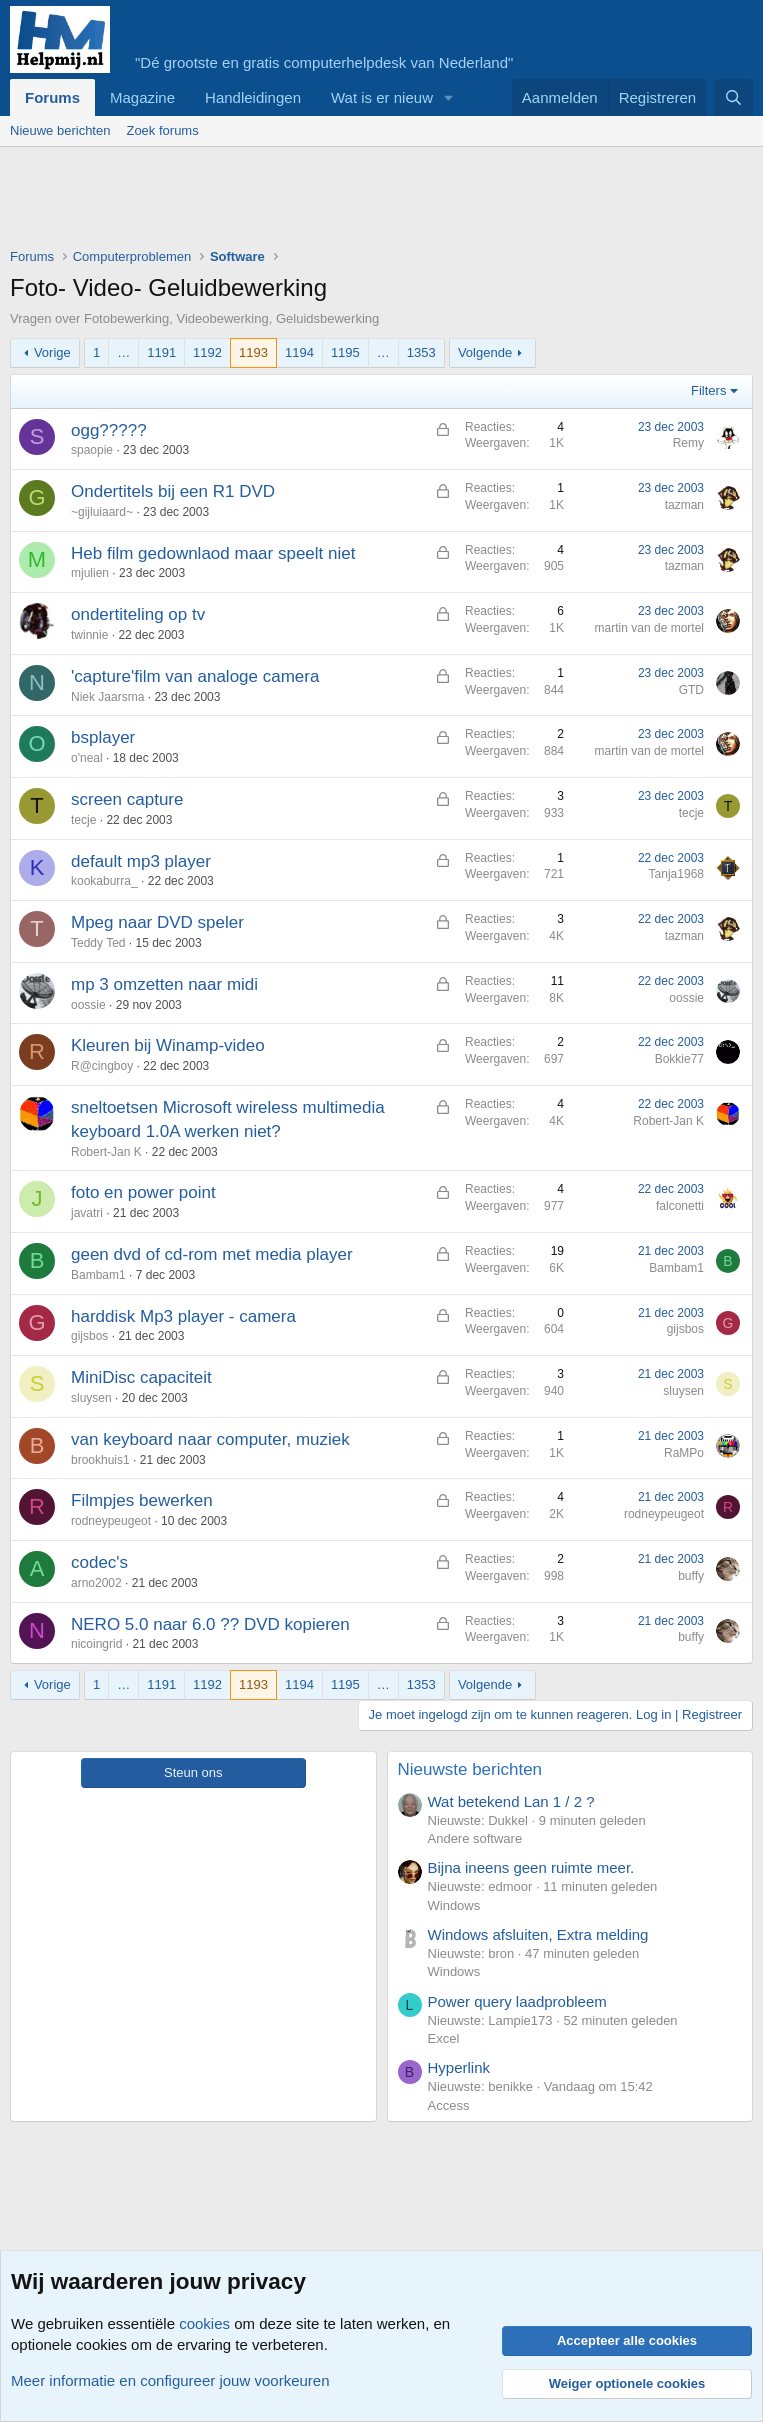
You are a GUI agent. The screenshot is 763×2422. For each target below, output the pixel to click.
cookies (204, 2323)
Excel (444, 2038)
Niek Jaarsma (107, 697)
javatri (87, 1213)
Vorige (52, 352)
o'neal (87, 758)
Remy (688, 443)
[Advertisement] (374, 202)
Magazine (142, 97)
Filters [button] (708, 390)
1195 (345, 352)
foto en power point (143, 1192)
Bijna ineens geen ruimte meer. (531, 1867)
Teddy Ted (98, 943)
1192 (207, 352)
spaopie (92, 450)
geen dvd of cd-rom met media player (212, 1254)
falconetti (680, 1206)
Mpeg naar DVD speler (157, 922)
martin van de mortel (649, 628)
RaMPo (684, 1453)
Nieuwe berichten (60, 130)
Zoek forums (162, 130)
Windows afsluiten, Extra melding (538, 1934)
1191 (161, 352)
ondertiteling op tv (138, 614)
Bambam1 (98, 1275)
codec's (99, 1562)
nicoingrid (96, 1644)
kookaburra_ (104, 881)
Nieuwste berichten (470, 1769)
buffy (691, 1576)
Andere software (475, 1838)
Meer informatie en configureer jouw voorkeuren (170, 2380)
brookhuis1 (100, 1460)
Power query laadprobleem (517, 2001)
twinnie (89, 635)
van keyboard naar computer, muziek (210, 1439)
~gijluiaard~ (102, 512)
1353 (421, 352)
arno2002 (96, 1583)
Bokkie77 (679, 1059)
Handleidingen (253, 97)
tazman (684, 505)
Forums (52, 97)
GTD (691, 690)
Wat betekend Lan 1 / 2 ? (511, 1801)
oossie (88, 1005)
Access (449, 2105)
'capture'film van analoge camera (195, 676)
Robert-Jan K (106, 1152)
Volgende (485, 352)
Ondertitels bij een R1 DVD (173, 491)
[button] (449, 97)
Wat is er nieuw (382, 97)
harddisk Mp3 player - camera (183, 1316)
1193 (253, 352)
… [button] (123, 352)
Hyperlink (459, 2067)
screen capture (127, 799)
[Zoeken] (733, 97)
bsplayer (103, 737)
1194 (299, 352)
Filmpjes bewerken (142, 1500)
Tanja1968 (676, 874)
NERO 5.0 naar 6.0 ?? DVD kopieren (210, 1624)
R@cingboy (102, 1066)
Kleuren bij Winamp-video (168, 1045)
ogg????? (109, 430)
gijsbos (89, 1336)
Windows (454, 1905)
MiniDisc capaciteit (141, 1377)
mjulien (90, 573)
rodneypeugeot (111, 1521)
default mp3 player (141, 861)
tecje (83, 820)
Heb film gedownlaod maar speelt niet (213, 553)
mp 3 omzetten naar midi (164, 984)
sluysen (91, 1398)
